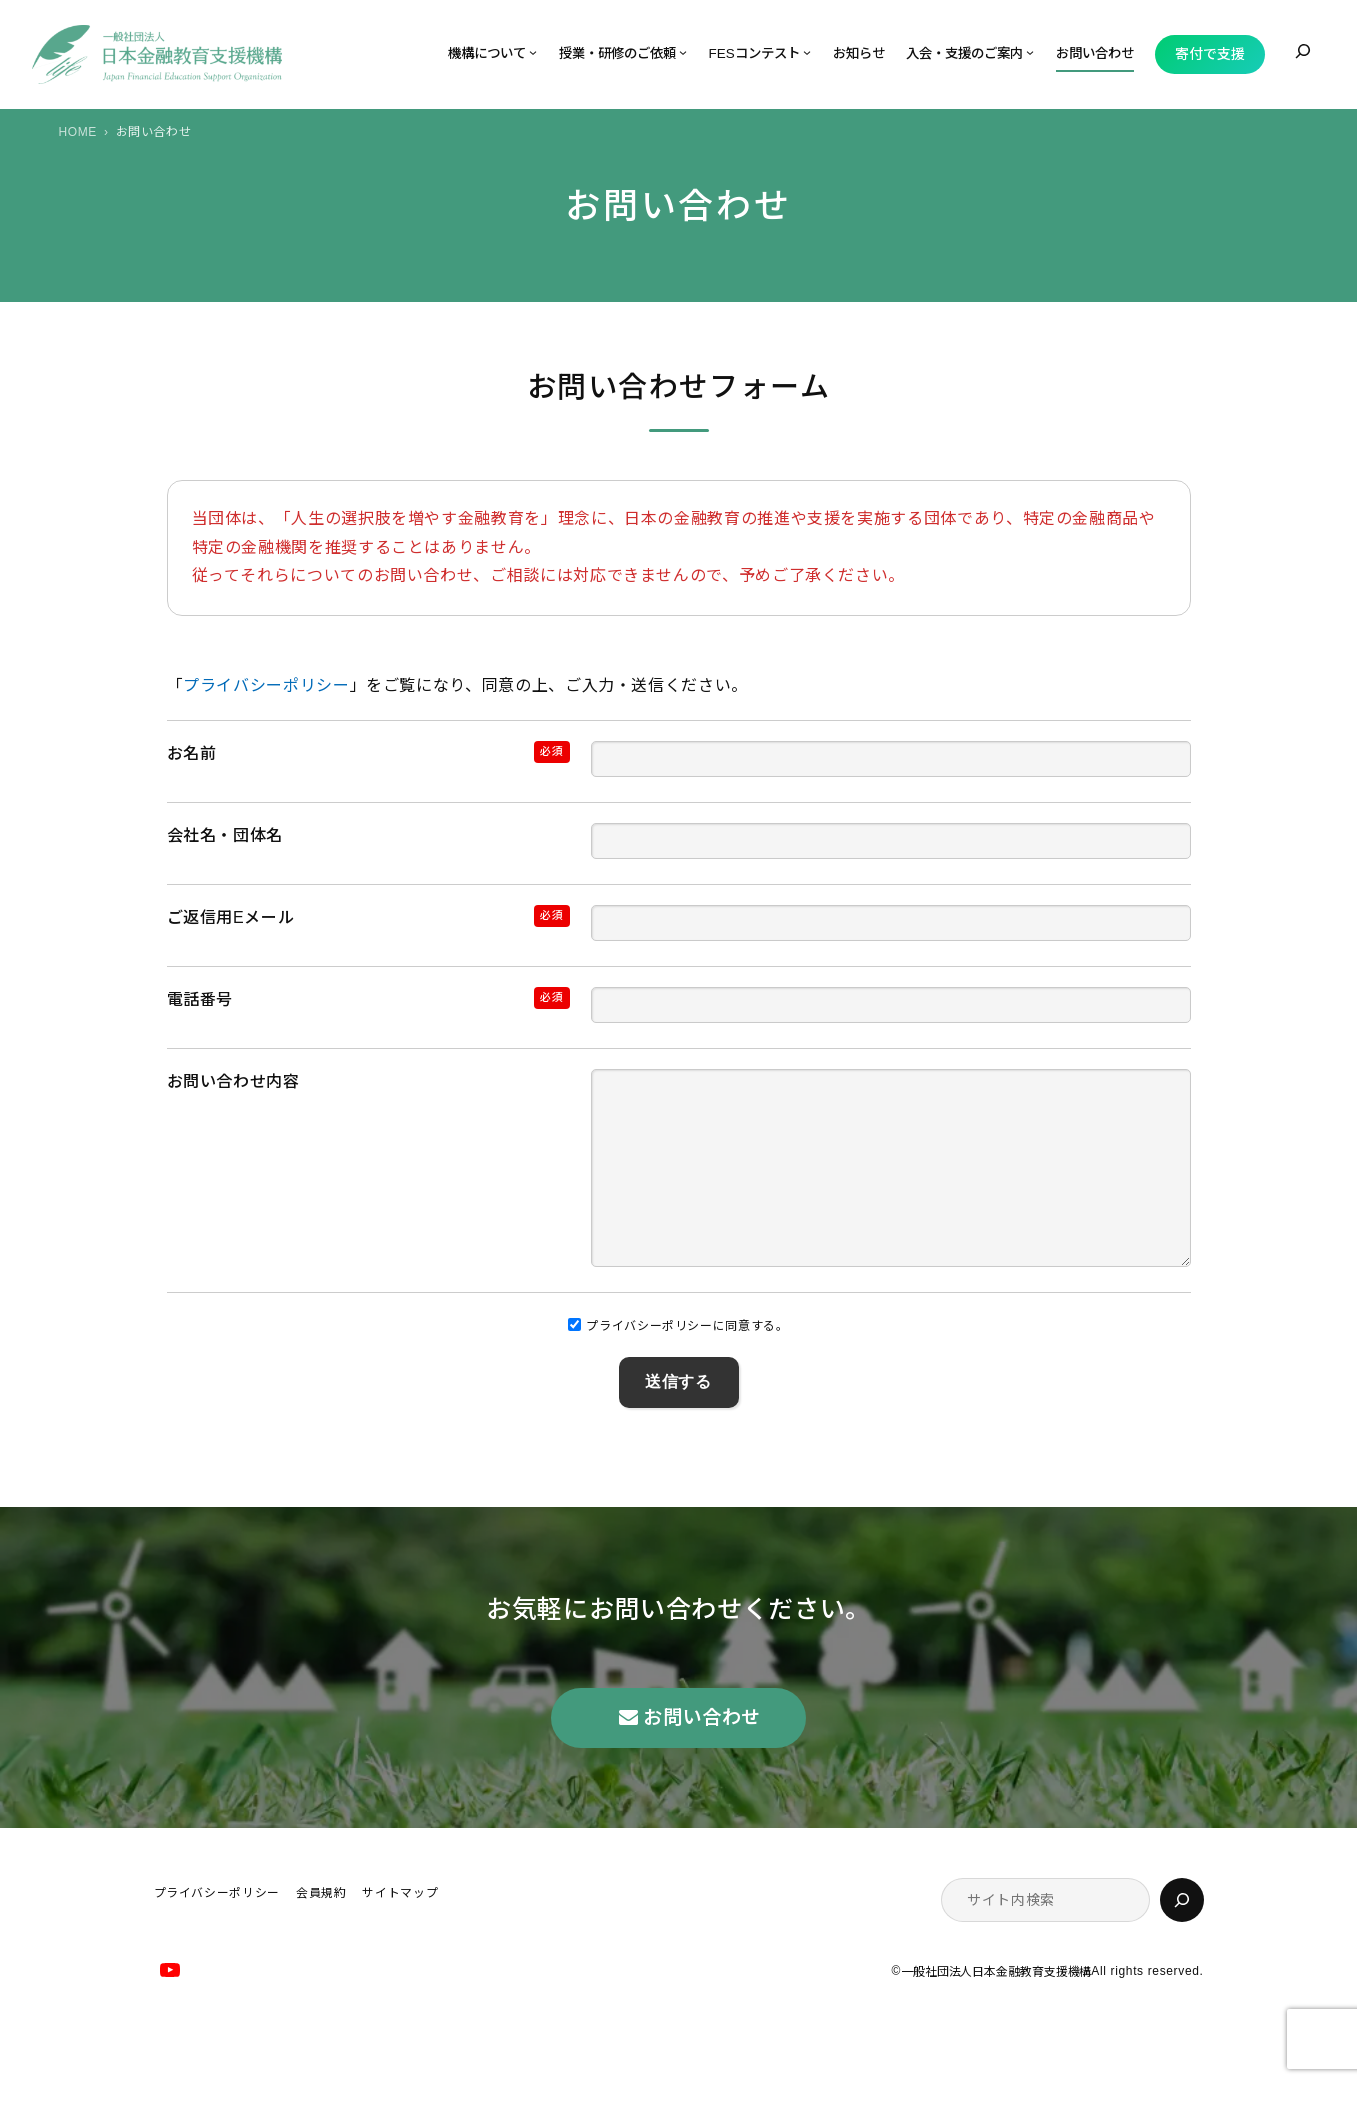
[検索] (1182, 1940)
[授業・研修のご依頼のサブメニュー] (683, 52)
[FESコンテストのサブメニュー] (807, 52)
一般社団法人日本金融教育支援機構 (996, 2012)
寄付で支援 (1210, 54)
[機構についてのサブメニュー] (533, 52)
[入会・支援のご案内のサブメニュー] (1030, 52)
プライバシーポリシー (266, 685)
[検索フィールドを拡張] (1303, 51)
